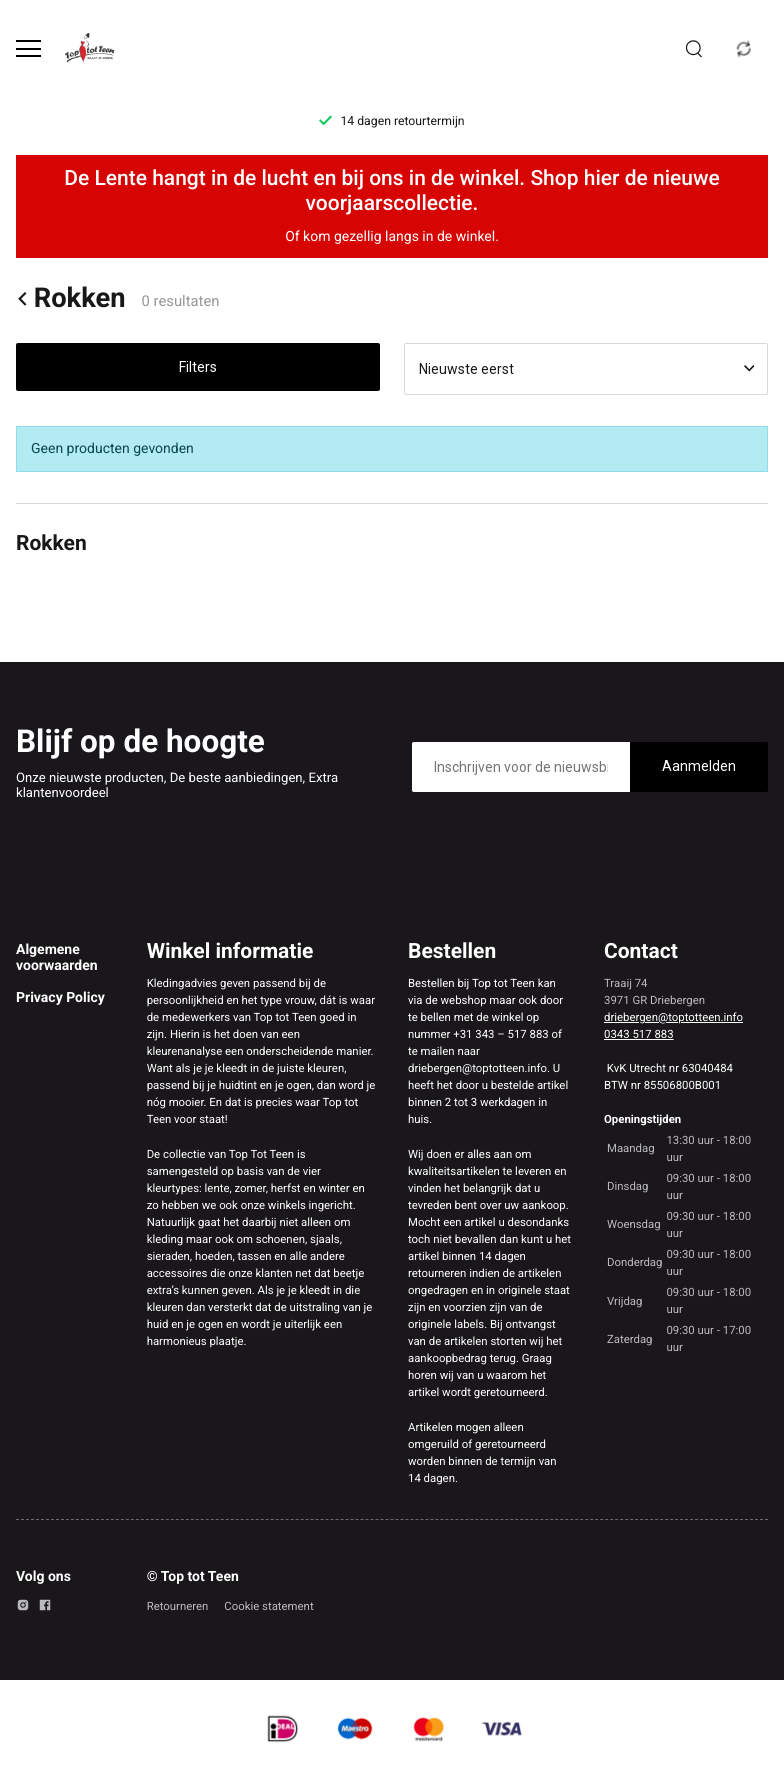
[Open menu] (28, 48)
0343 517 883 (639, 1034)
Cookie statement (268, 1606)
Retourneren (178, 1606)
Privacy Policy (60, 998)
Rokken (71, 298)
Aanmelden (699, 766)
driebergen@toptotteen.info (673, 1017)
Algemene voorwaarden (57, 958)
